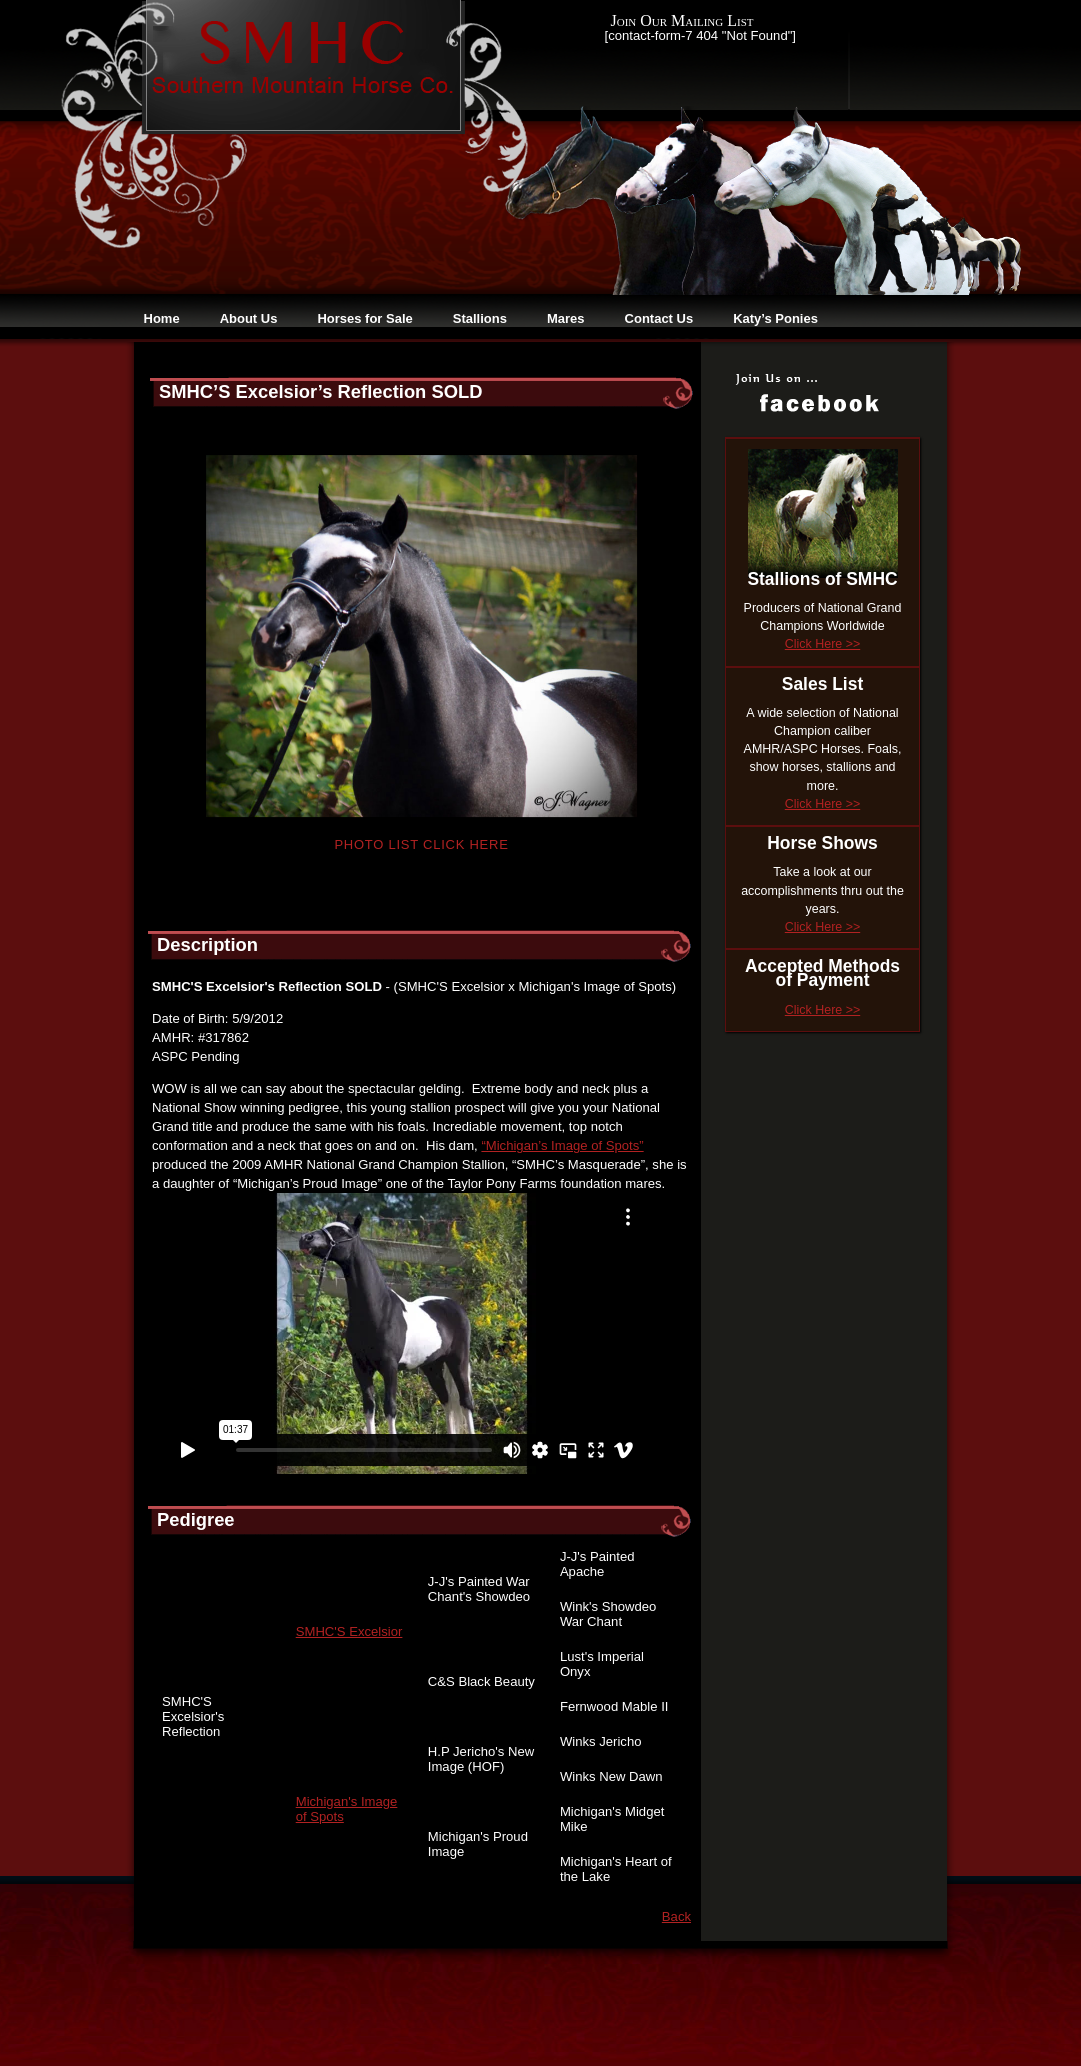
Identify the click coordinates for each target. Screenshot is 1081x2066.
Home (162, 318)
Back (676, 1916)
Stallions (480, 318)
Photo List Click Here (421, 844)
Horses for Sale (364, 318)
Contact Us (659, 318)
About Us (249, 318)
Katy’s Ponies (775, 318)
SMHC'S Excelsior (349, 1631)
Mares (566, 318)
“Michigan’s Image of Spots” (562, 1145)
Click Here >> (822, 644)
